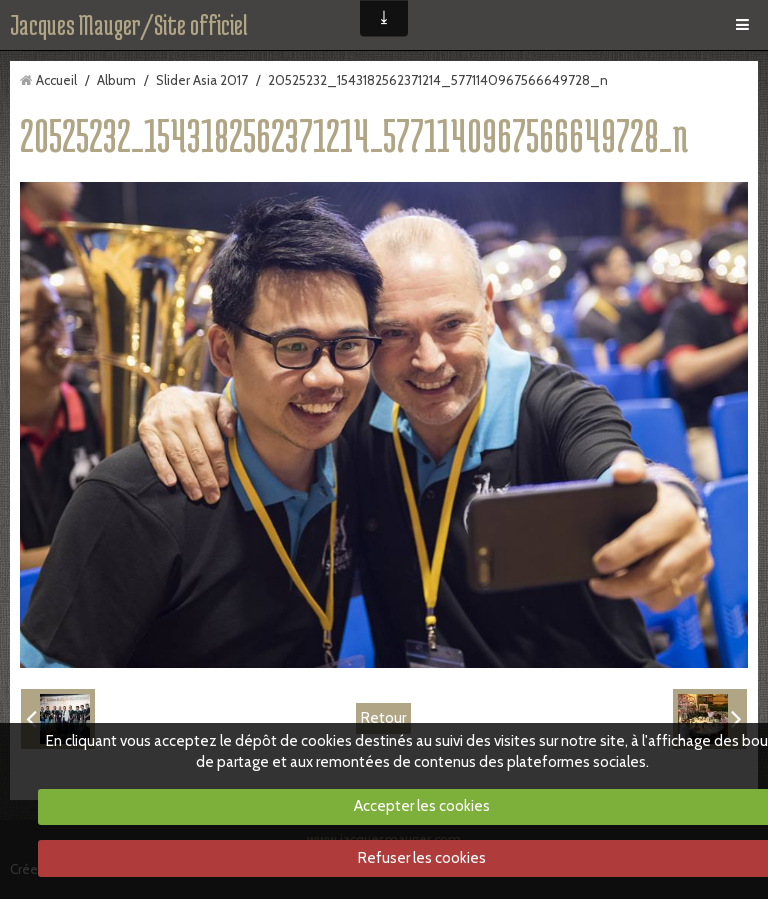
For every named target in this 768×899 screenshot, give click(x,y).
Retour (383, 718)
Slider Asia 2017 (202, 80)
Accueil (56, 80)
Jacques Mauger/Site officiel (129, 25)
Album (116, 80)
